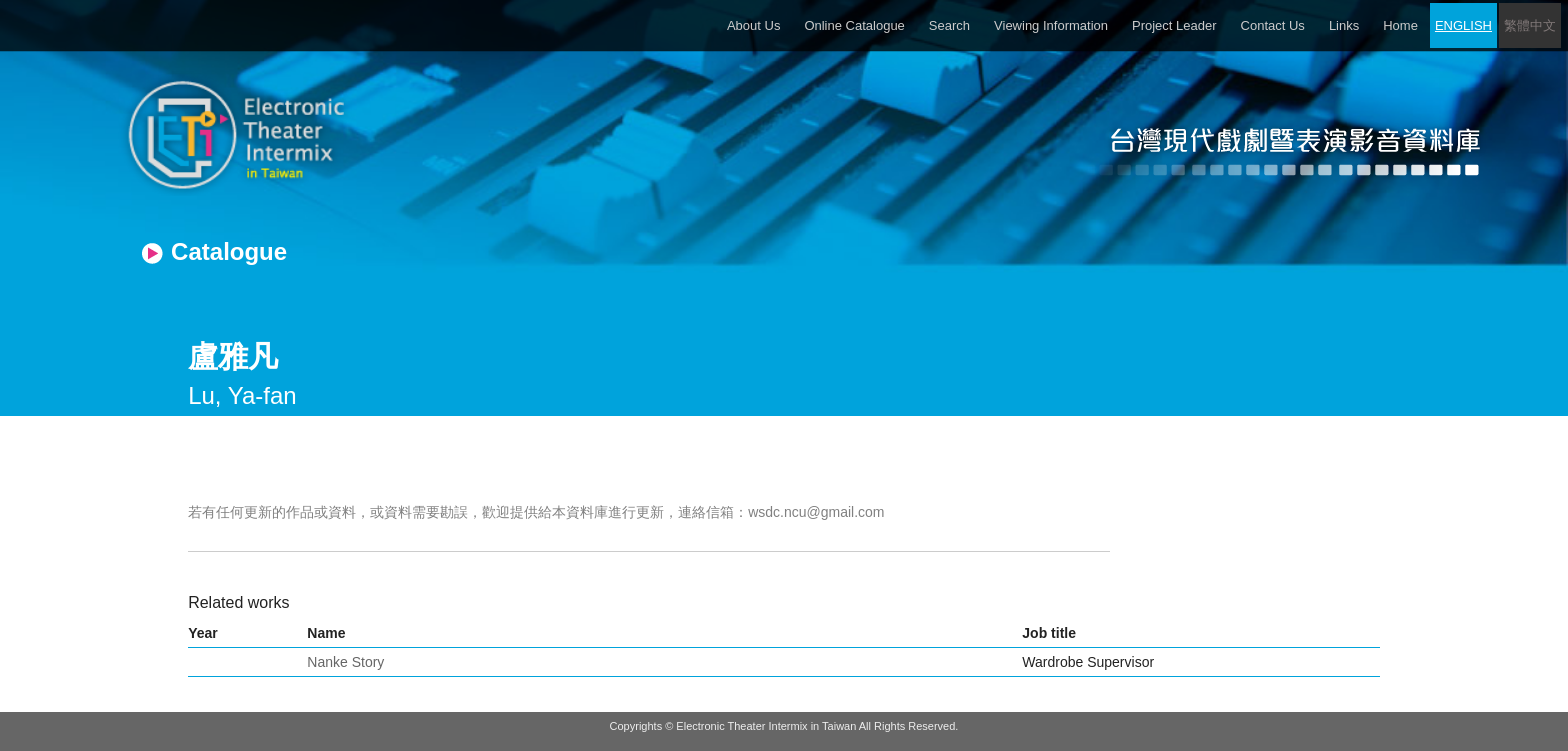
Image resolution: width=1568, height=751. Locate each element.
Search (949, 25)
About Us (753, 25)
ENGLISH (1463, 25)
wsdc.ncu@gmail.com (816, 512)
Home (1400, 25)
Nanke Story (345, 662)
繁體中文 (1530, 25)
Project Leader (1174, 25)
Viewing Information (1051, 25)
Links (1344, 25)
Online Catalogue (854, 25)
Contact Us (1273, 25)
